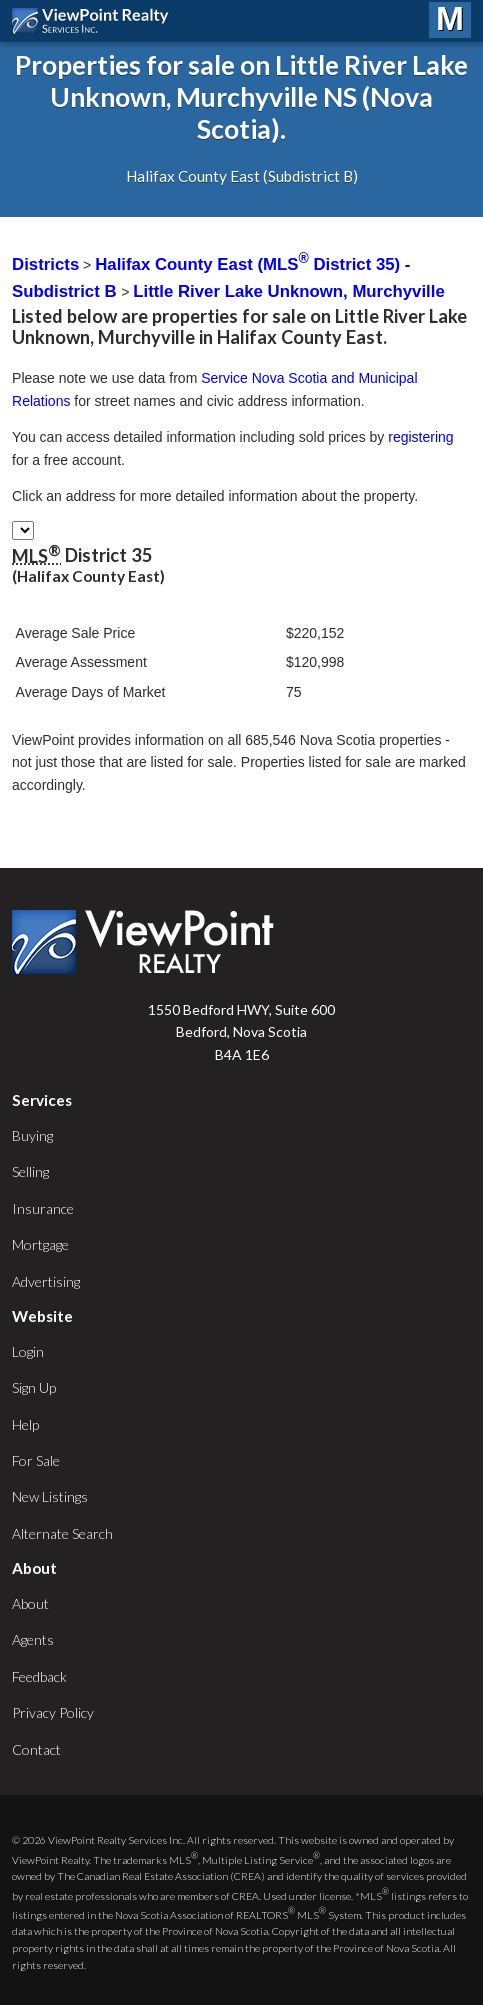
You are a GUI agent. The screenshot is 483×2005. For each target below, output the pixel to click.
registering (420, 437)
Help (25, 1424)
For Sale (36, 1460)
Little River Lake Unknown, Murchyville (288, 291)
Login (28, 1351)
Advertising (46, 1281)
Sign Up (34, 1387)
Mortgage (40, 1244)
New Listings (50, 1496)
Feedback (39, 1676)
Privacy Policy (53, 1712)
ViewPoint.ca (95, 21)
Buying (32, 1135)
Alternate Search (62, 1533)
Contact (36, 1749)
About (30, 1603)
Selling (30, 1171)
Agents (33, 1639)
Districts (45, 264)
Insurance (43, 1208)
